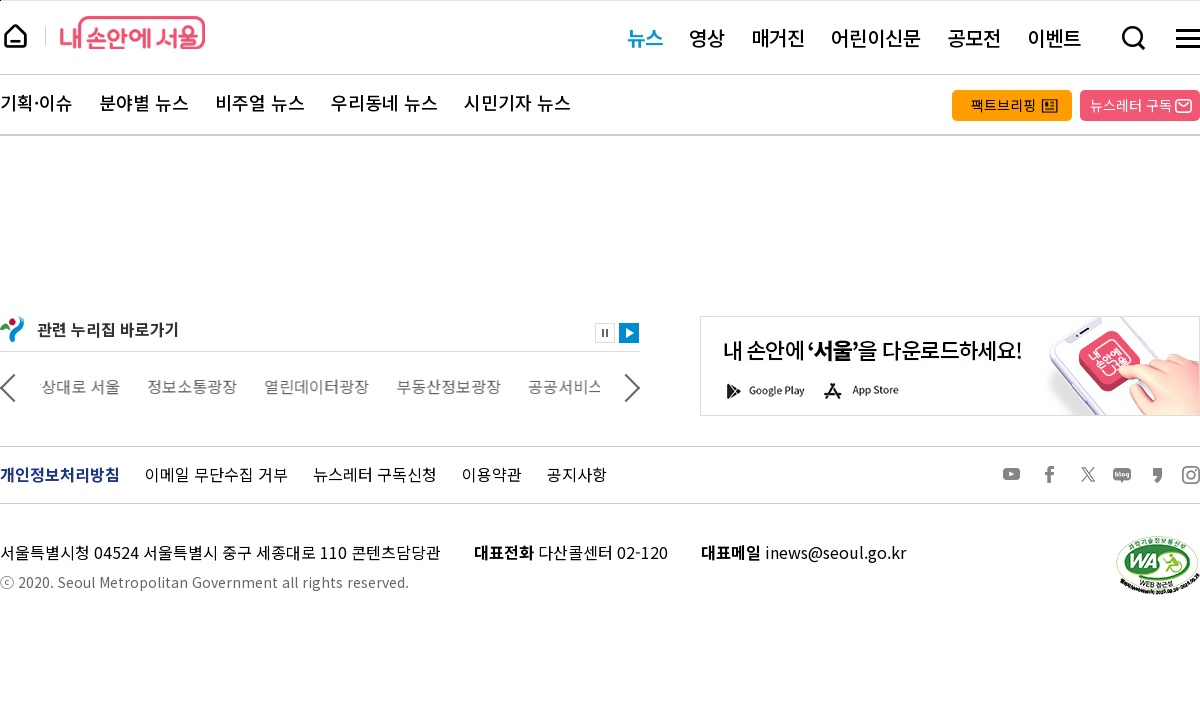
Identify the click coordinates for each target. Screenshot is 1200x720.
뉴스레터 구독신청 (375, 474)
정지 (605, 333)
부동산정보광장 (462, 386)
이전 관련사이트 (8, 386)
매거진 (778, 37)
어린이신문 (876, 37)
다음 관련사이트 (632, 386)
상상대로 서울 (87, 386)
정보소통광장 (206, 386)
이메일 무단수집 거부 (216, 474)
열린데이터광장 (330, 386)
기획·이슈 (36, 103)
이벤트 (1054, 37)
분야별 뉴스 (144, 103)
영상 (707, 37)
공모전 (974, 37)
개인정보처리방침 (60, 474)
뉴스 (645, 37)
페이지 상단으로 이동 (0, 0)
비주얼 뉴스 (260, 103)
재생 (629, 333)
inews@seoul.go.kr (835, 552)
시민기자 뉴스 (517, 103)
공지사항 (577, 474)
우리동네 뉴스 (384, 103)
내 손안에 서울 (132, 32)
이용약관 (492, 474)
